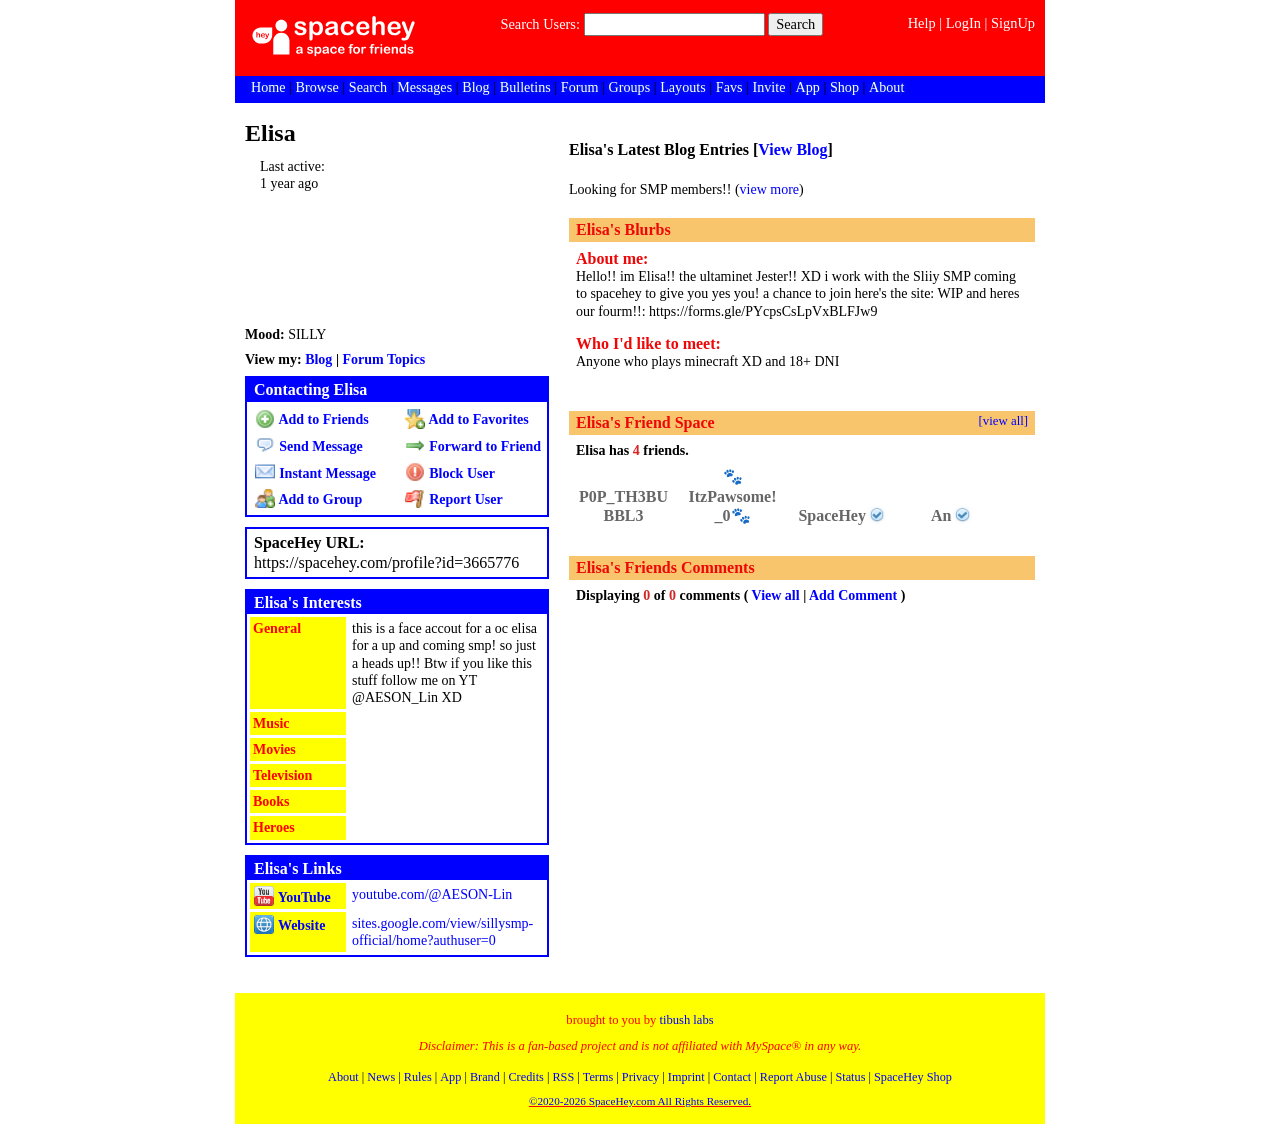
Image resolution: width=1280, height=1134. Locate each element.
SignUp (1013, 23)
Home (268, 87)
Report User (453, 499)
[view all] (1003, 421)
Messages (424, 87)
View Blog (792, 149)
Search (795, 24)
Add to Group (308, 499)
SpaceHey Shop (913, 1077)
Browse (317, 87)
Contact (732, 1077)
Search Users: (540, 24)
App (808, 87)
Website (289, 925)
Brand (485, 1077)
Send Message (308, 446)
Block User (450, 473)
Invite (769, 87)
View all (776, 595)
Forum (580, 87)
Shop (844, 87)
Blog (475, 87)
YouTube (292, 897)
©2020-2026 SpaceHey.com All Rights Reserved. (640, 1101)
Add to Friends (311, 419)
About (886, 87)
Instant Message (315, 473)
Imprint (686, 1077)
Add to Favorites (466, 419)
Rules (418, 1077)
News (381, 1077)
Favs (729, 87)
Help (922, 23)
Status (850, 1077)
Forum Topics (383, 359)
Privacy (640, 1077)
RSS (563, 1077)
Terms (598, 1077)
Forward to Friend (473, 446)
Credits (525, 1077)
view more (769, 189)
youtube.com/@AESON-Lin (432, 894)
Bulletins (525, 87)
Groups (630, 87)
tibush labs (686, 1020)
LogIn (963, 23)
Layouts (682, 87)
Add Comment (853, 595)
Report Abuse (793, 1077)
